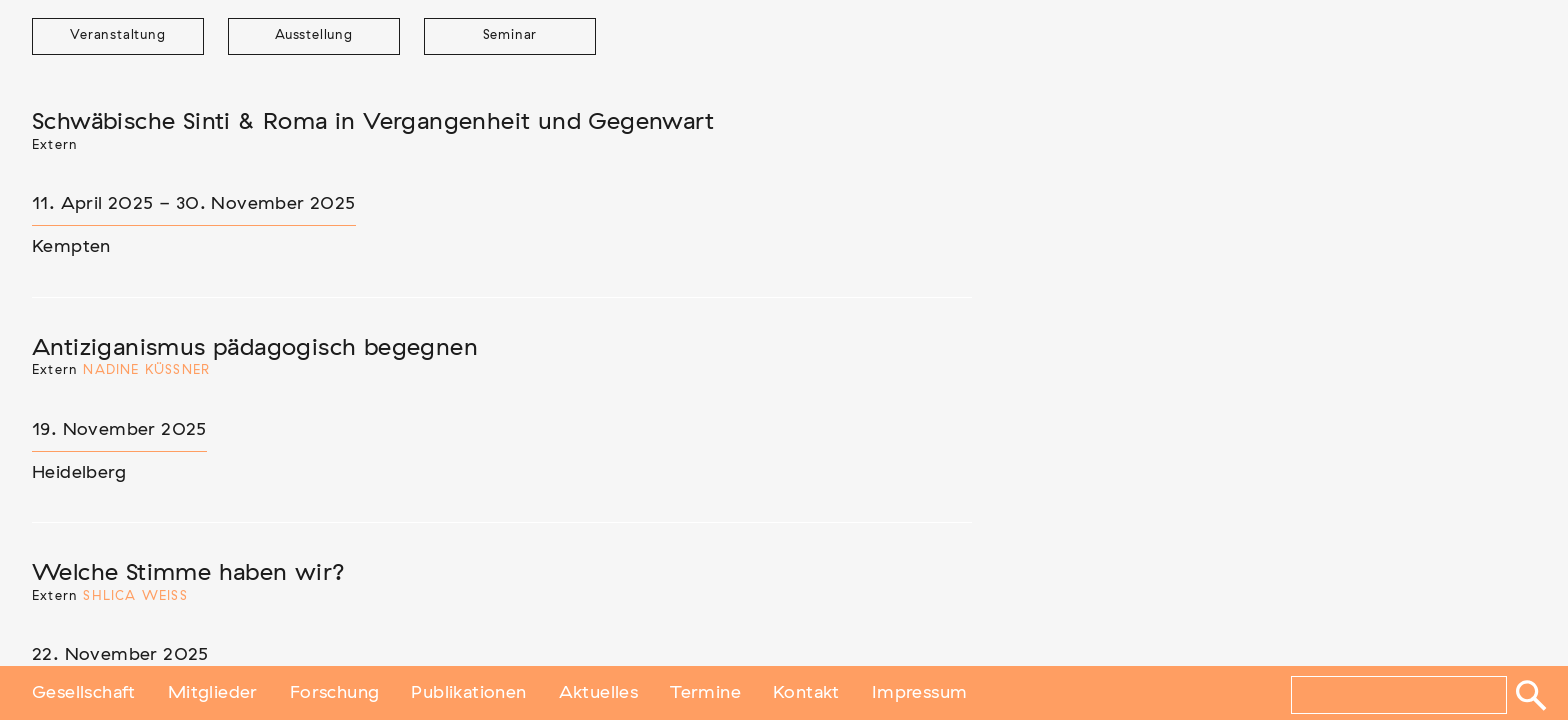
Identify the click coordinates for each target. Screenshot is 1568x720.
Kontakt (806, 693)
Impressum (920, 693)
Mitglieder (213, 693)
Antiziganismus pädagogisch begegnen (255, 348)
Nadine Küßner (146, 370)
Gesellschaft (84, 693)
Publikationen (468, 693)
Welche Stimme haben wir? (189, 573)
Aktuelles (599, 693)
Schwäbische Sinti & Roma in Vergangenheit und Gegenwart (373, 122)
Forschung (335, 693)
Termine (705, 693)
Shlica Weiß (135, 596)
